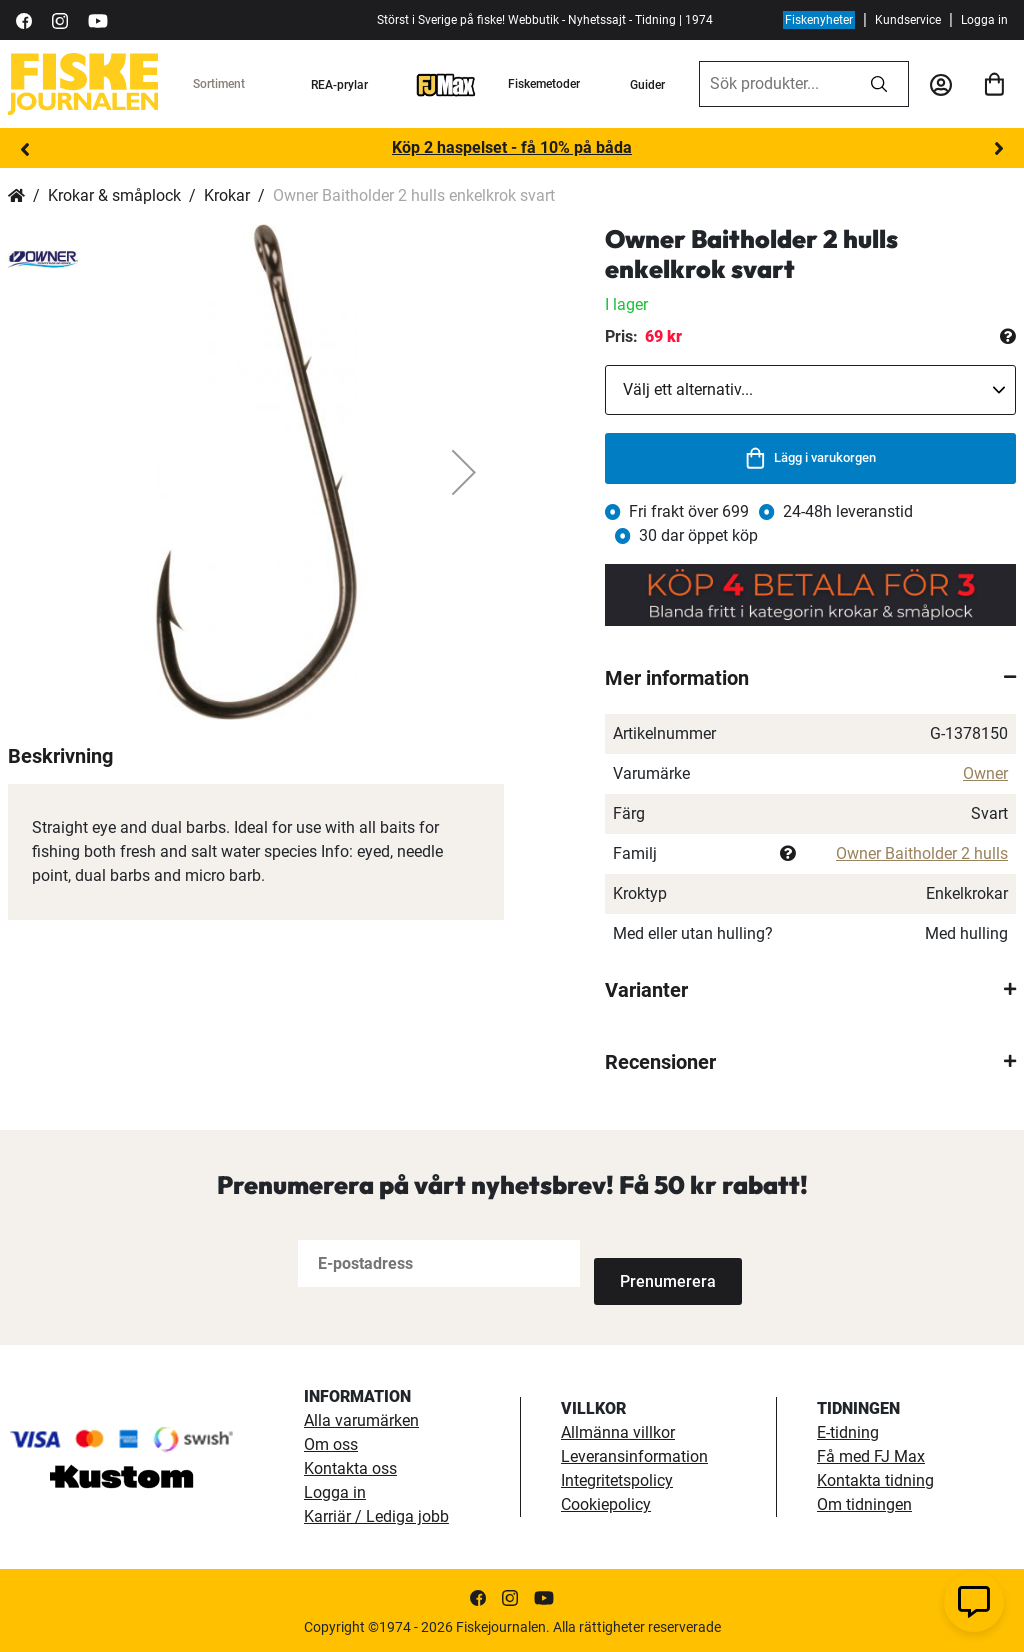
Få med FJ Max (871, 1454)
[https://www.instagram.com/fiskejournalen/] (60, 19)
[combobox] (775, 84)
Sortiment (219, 84)
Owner (985, 773)
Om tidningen (864, 1502)
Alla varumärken (361, 1418)
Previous (25, 149)
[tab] (810, 678)
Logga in (984, 20)
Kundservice (908, 20)
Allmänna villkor (618, 1430)
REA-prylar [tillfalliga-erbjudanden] (339, 85)
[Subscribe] (660, 1263)
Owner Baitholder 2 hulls (922, 853)
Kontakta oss (350, 1466)
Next (999, 149)
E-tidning (848, 1430)
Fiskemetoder (544, 84)
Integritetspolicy (617, 1478)
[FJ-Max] (446, 84)
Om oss (331, 1442)
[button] (464, 472)
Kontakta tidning (875, 1478)
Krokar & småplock (114, 195)
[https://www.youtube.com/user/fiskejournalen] (98, 19)
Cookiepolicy (606, 1502)
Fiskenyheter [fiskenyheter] (819, 20)
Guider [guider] (647, 85)
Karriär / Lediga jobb (376, 1514)
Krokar (227, 195)
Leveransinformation (634, 1454)
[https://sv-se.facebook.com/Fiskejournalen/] (24, 19)
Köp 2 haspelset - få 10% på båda (512, 147)
